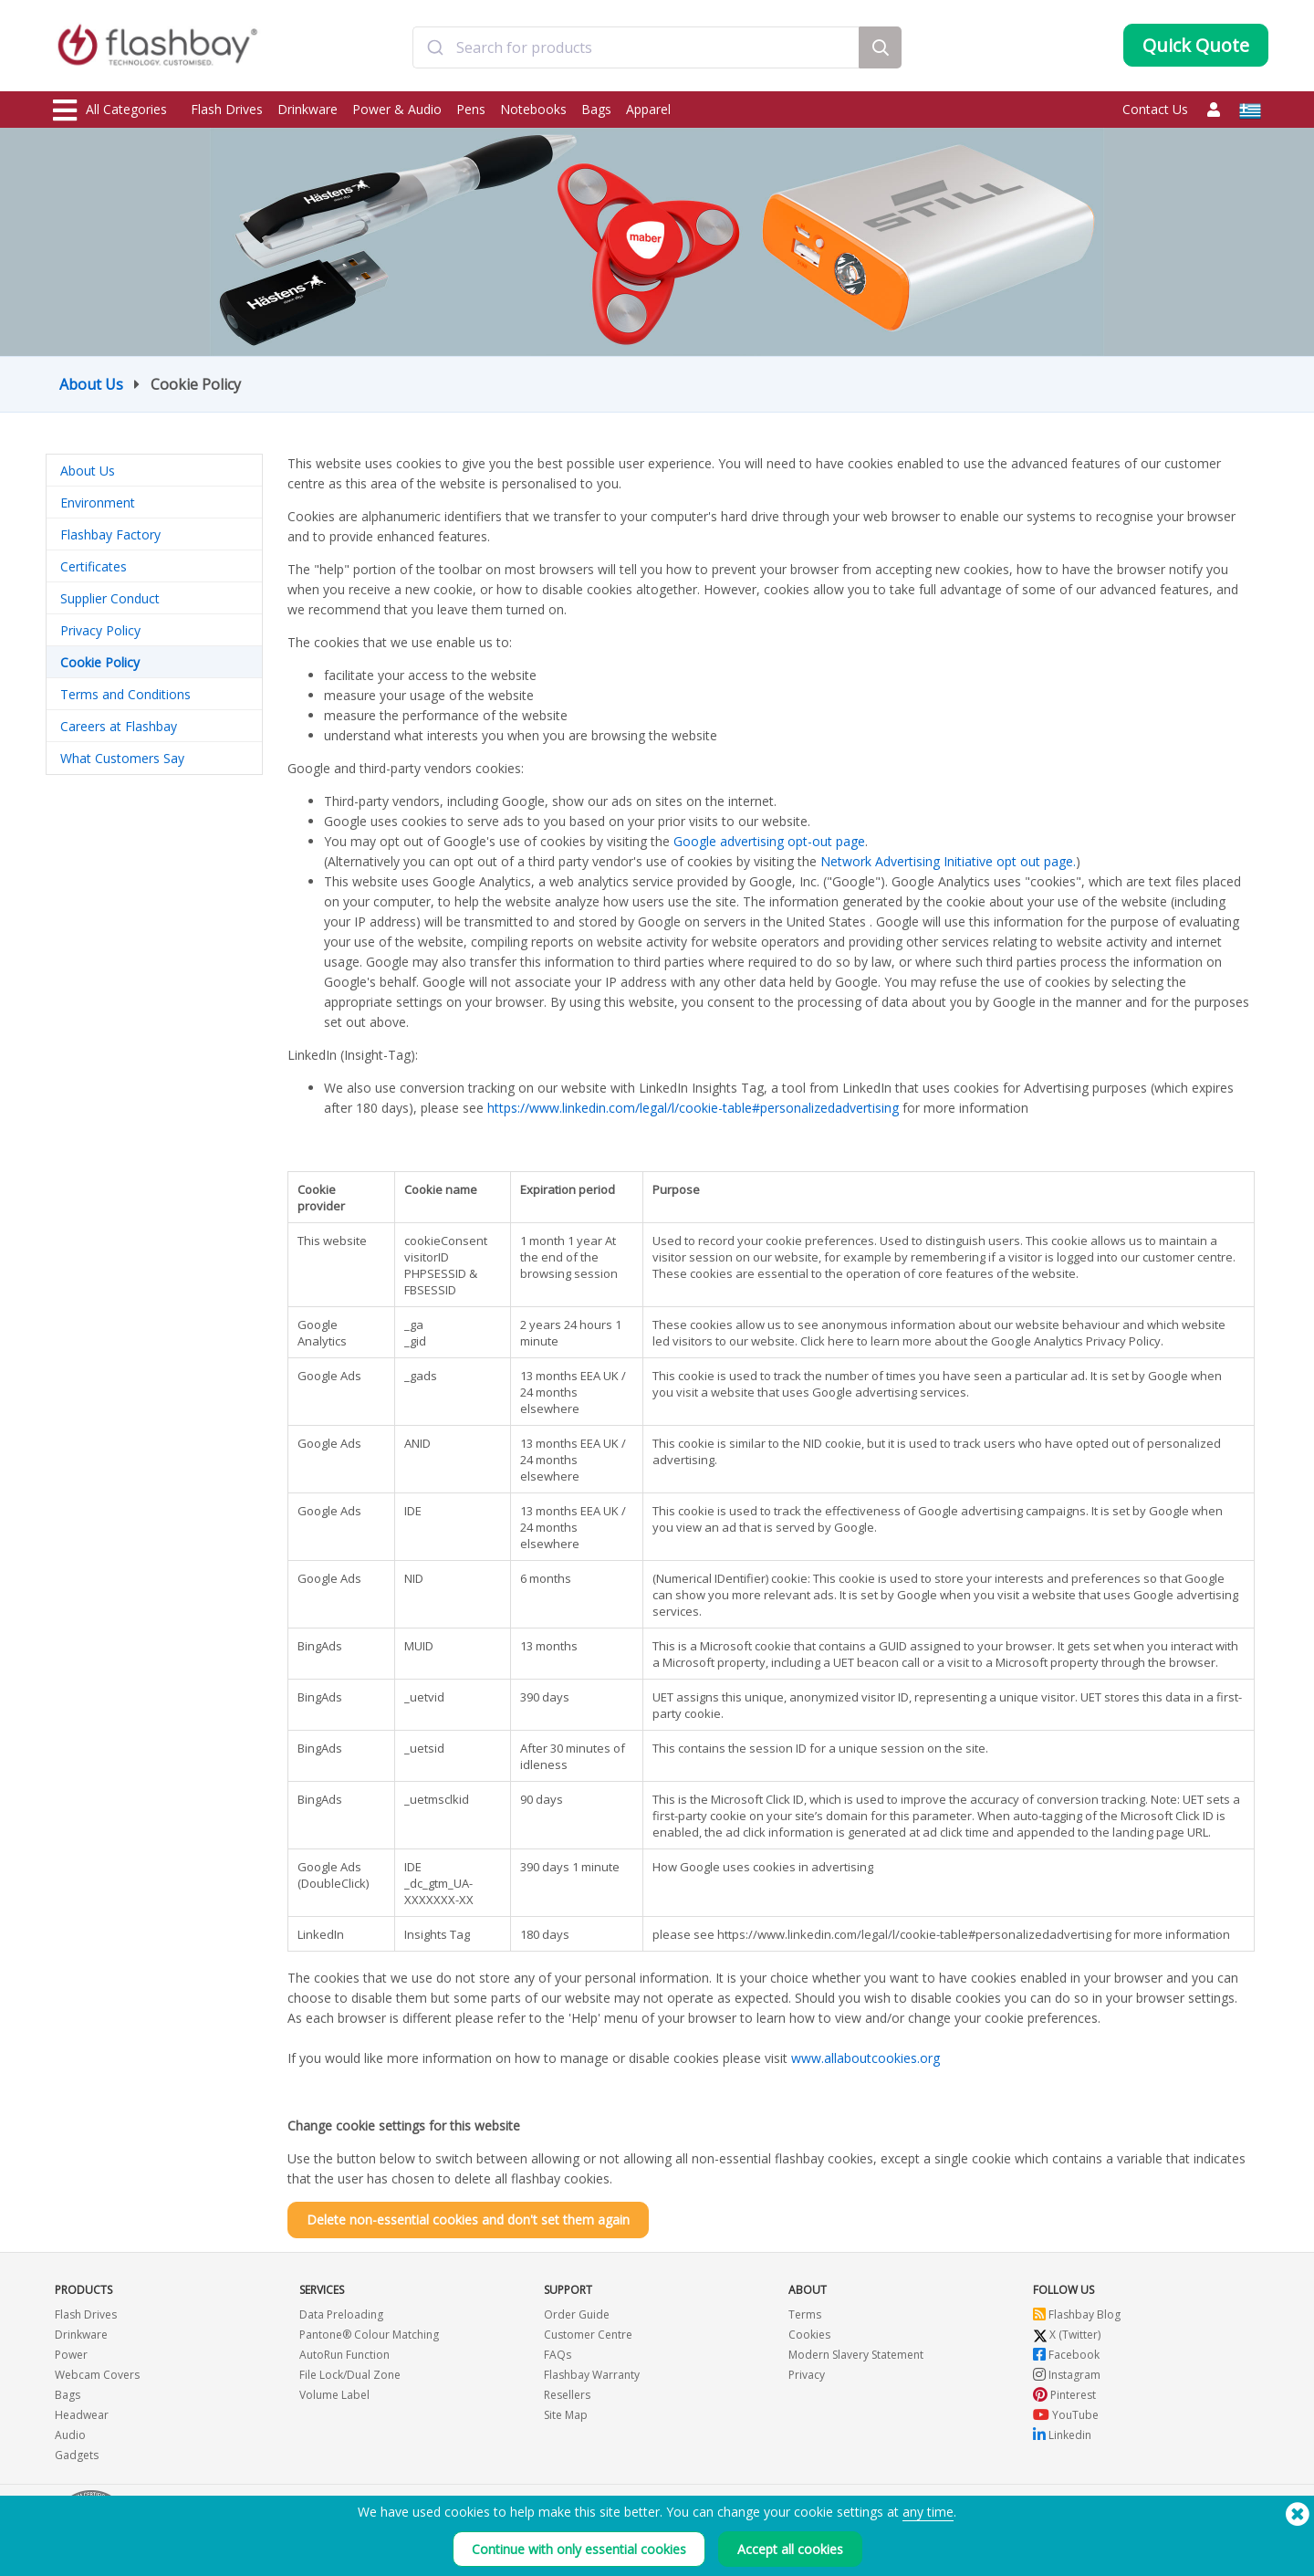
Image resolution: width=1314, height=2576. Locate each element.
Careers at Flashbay (118, 726)
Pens (470, 109)
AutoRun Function (344, 2354)
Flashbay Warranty (592, 2374)
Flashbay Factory (110, 534)
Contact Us (1155, 109)
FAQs (557, 2354)
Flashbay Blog (1077, 2314)
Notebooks (533, 109)
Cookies (809, 2334)
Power (71, 2354)
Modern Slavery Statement (855, 2354)
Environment (97, 502)
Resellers (567, 2395)
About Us (91, 384)
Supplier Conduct (110, 598)
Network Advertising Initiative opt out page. (948, 861)
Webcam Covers (97, 2374)
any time (928, 2511)
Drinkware (307, 109)
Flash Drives (227, 109)
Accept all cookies (790, 2549)
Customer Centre (588, 2334)
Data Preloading (341, 2314)
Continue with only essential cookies (579, 2549)
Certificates (93, 566)
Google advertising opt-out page (769, 841)
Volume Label (334, 2395)
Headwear (82, 2415)
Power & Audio (397, 109)
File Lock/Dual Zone (350, 2374)
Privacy (806, 2374)
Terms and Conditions (125, 694)
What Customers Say (122, 758)
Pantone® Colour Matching (369, 2334)
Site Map (566, 2415)
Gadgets (77, 2455)
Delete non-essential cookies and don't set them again (468, 2219)
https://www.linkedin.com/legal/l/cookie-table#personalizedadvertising (693, 1107)
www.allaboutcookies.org (865, 2058)
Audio (70, 2435)
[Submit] (434, 48)
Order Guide (577, 2314)
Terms (804, 2314)
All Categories (110, 110)
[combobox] (636, 48)
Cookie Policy (100, 662)
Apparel (648, 109)
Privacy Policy (100, 630)
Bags (596, 109)
